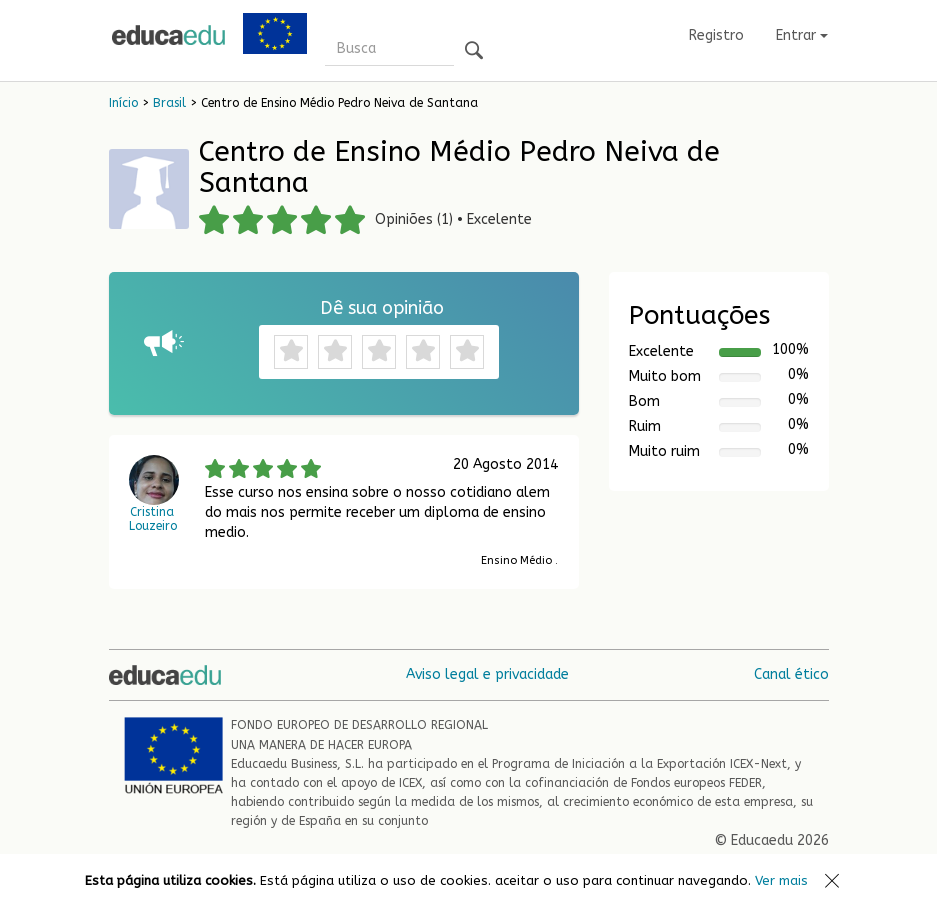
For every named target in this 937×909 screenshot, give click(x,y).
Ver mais (781, 880)
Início (123, 103)
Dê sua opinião (382, 308)
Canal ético (791, 674)
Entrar (802, 35)
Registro (716, 35)
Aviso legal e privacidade (487, 674)
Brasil (169, 103)
